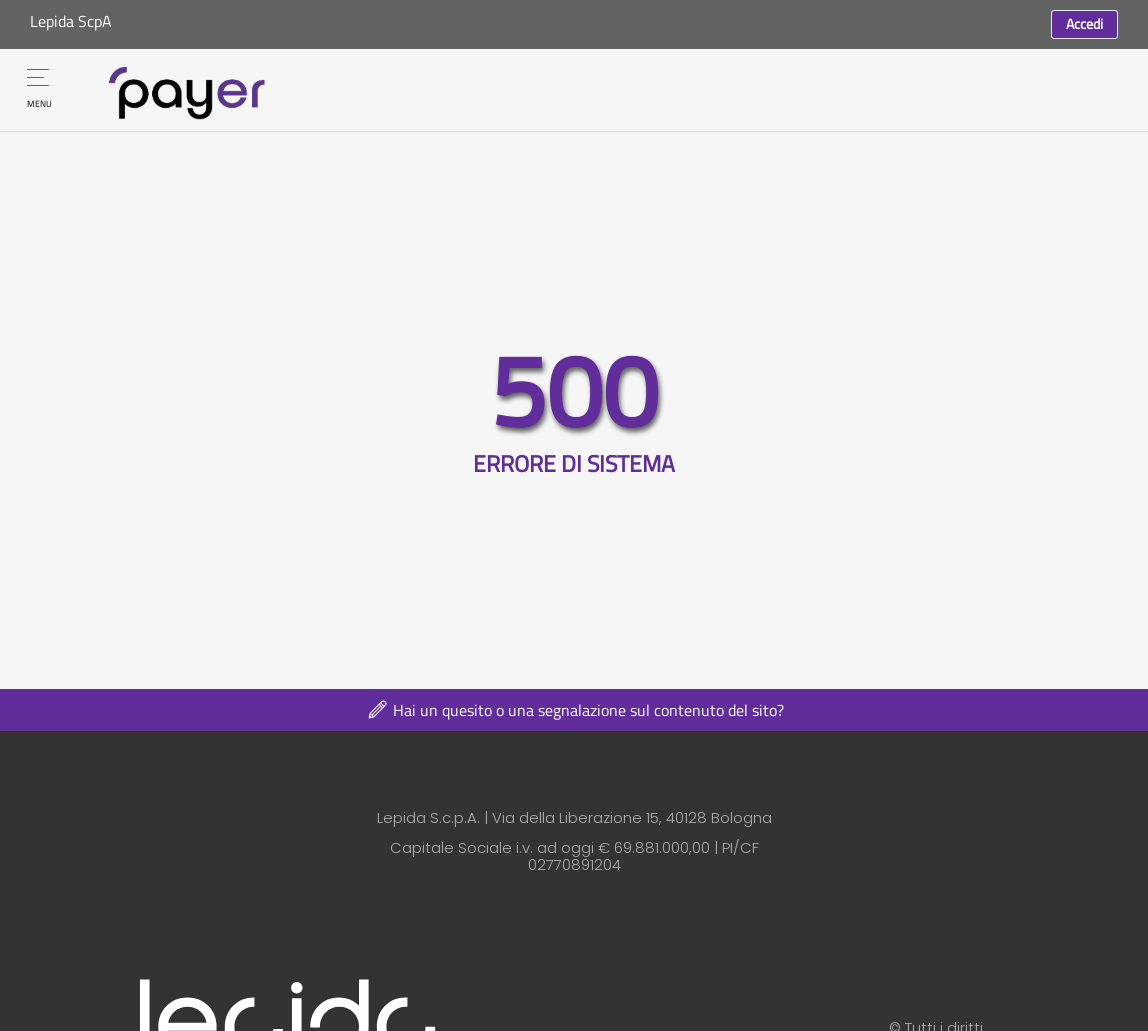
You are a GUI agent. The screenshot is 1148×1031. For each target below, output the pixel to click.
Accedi (1084, 23)
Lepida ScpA (71, 21)
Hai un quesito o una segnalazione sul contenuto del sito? (574, 710)
